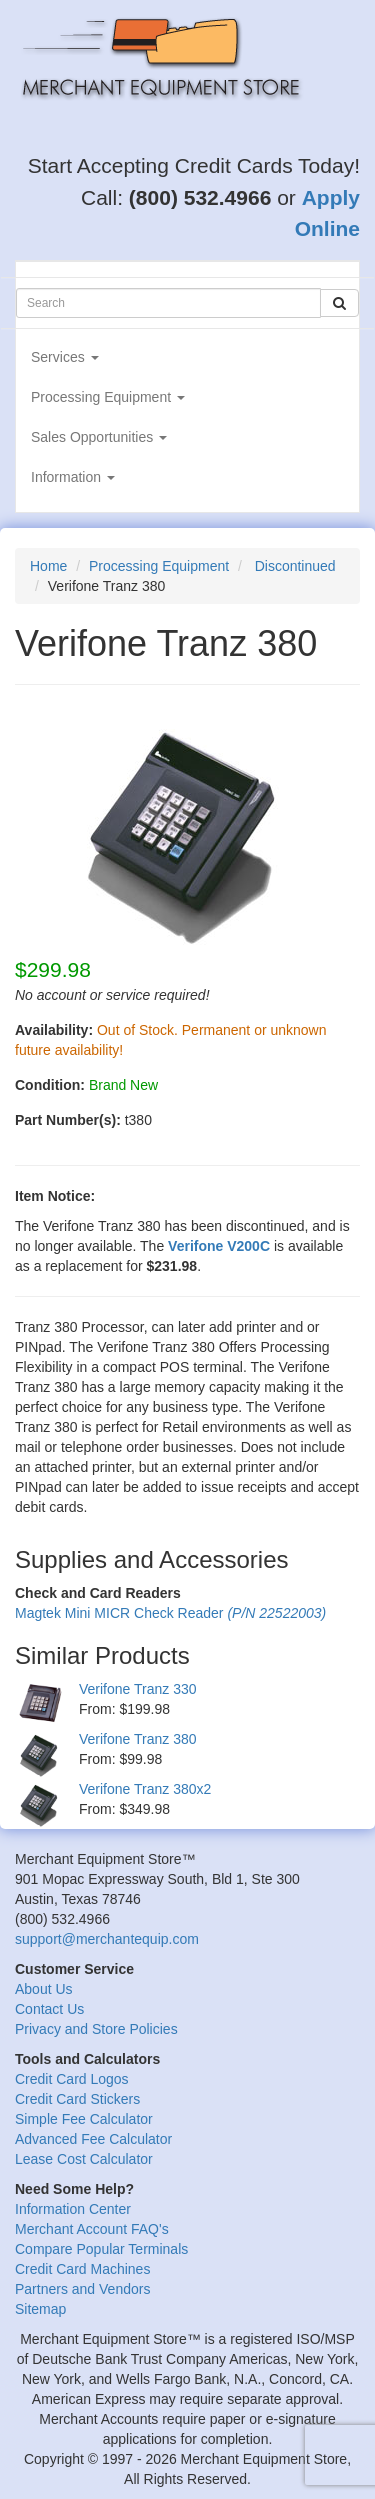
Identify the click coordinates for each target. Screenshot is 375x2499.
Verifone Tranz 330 (138, 1689)
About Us (44, 1989)
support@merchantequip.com (107, 1939)
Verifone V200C (219, 1246)
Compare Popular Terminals (101, 2249)
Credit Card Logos (72, 2079)
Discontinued (295, 566)
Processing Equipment (108, 397)
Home (48, 566)
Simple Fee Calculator (84, 2119)
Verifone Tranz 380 (138, 1739)
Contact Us (49, 2009)
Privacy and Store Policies (96, 2029)
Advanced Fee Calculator (93, 2139)
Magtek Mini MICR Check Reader (170, 1613)
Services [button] (65, 357)
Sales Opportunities (99, 437)
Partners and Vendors (82, 2289)
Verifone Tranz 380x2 (145, 1789)
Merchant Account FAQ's (92, 2229)
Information (73, 477)
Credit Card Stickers (77, 2099)
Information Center (73, 2209)
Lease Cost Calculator (84, 2159)
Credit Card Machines (82, 2269)
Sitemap (40, 2309)
